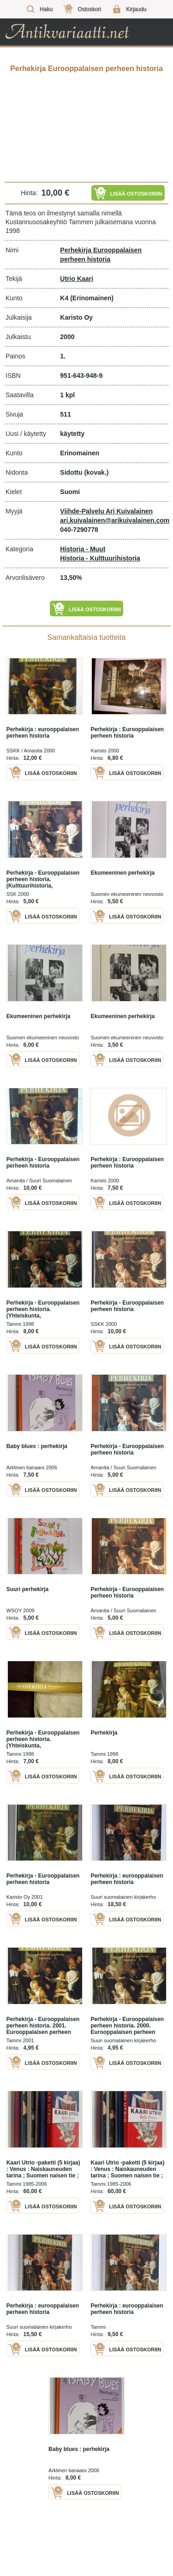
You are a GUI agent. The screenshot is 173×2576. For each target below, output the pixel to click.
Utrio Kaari (76, 278)
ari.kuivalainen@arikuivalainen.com (114, 520)
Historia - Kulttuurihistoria (100, 558)
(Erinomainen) (91, 298)
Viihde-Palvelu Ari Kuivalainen (106, 511)
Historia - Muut (82, 549)
